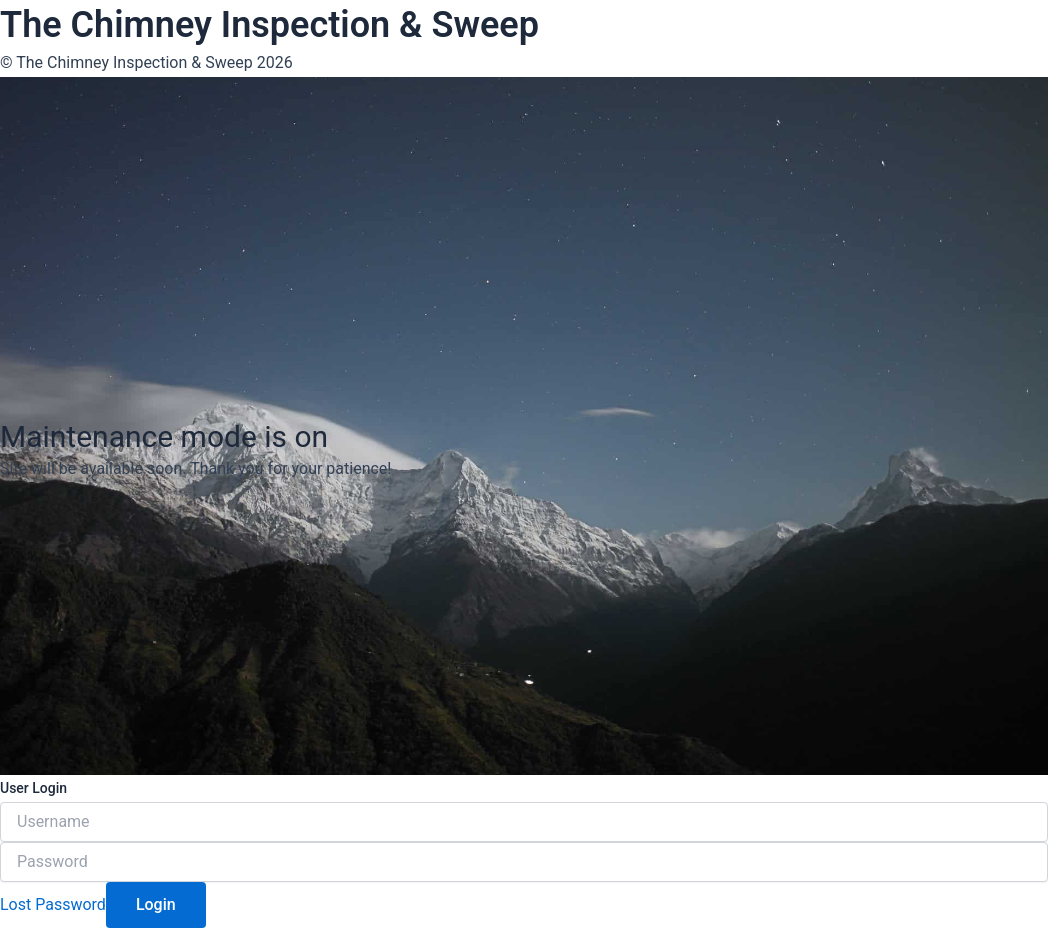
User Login (33, 788)
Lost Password (53, 904)
